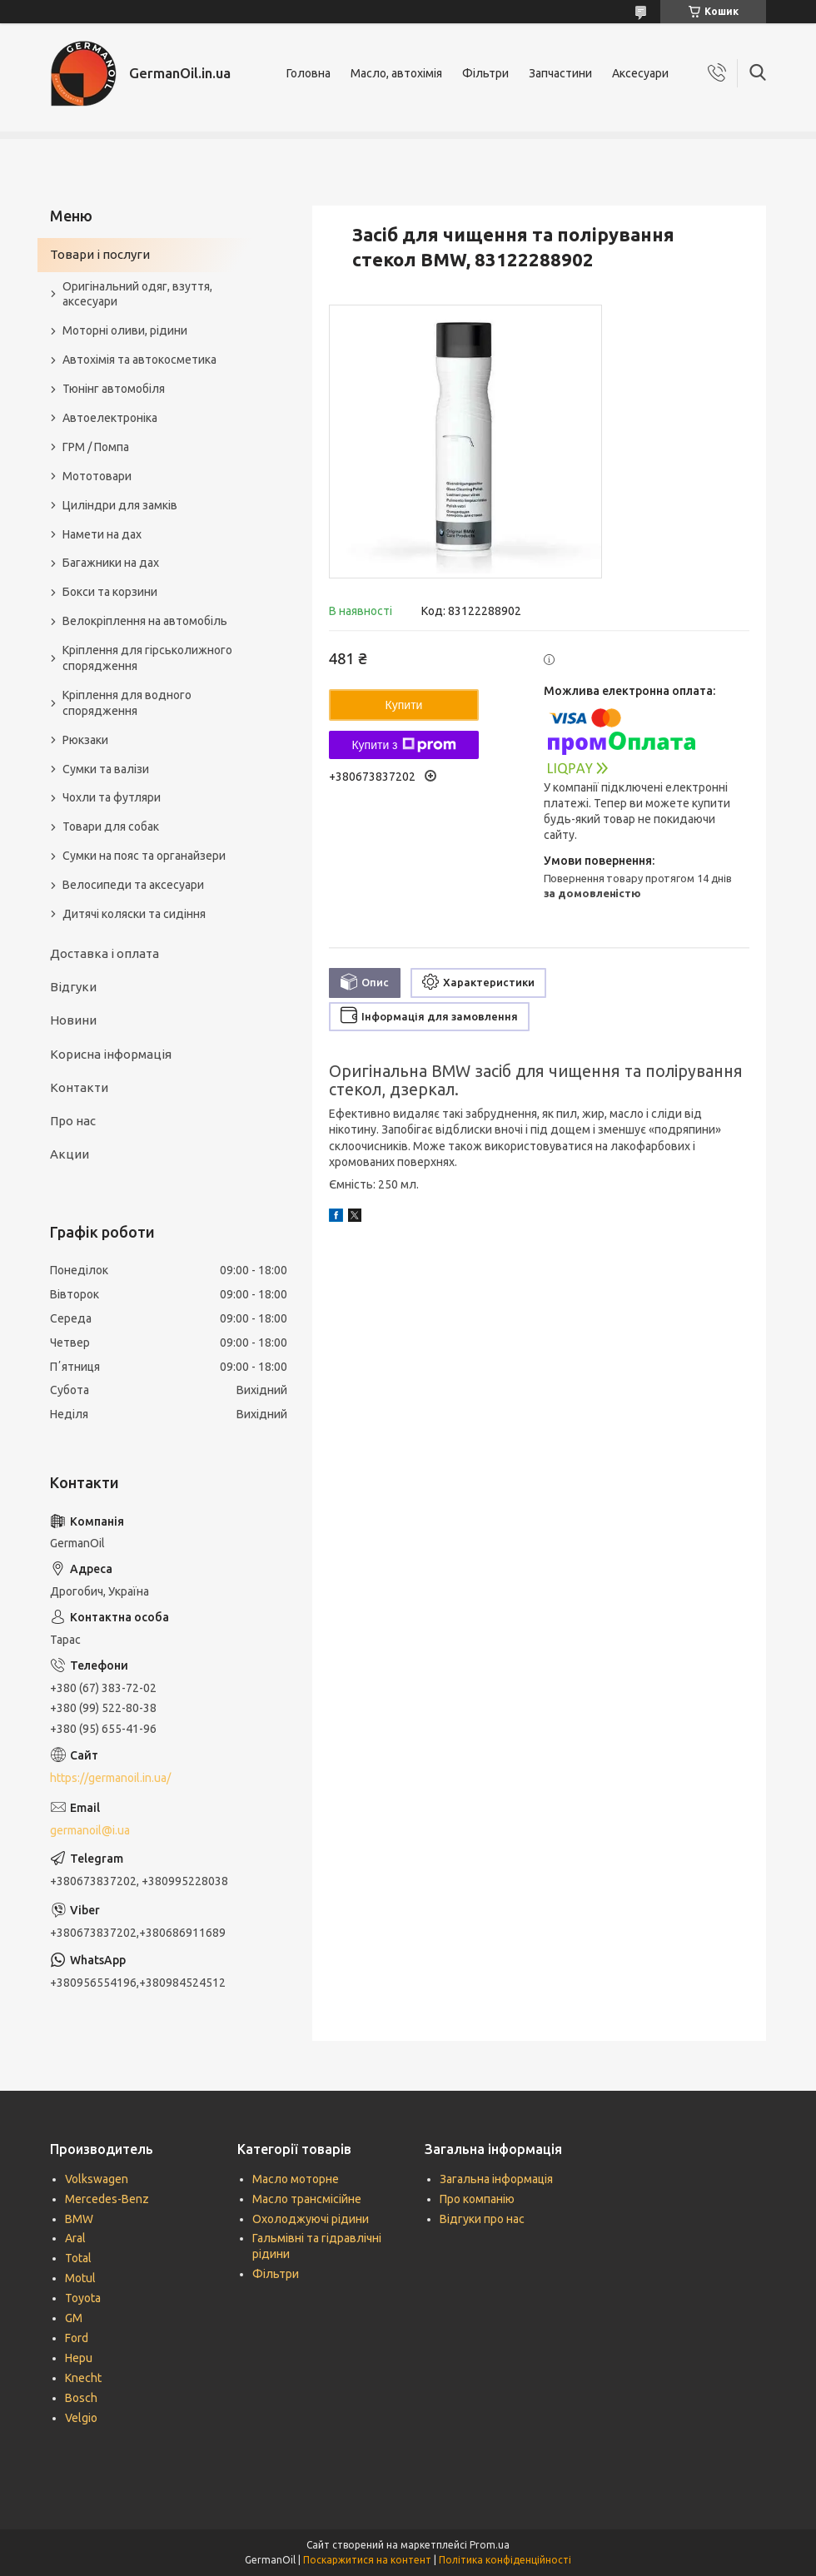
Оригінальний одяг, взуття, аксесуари (137, 294)
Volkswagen (96, 2179)
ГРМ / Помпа (95, 447)
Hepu (78, 2358)
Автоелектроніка (109, 417)
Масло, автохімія (396, 73)
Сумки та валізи (105, 769)
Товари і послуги (100, 254)
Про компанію (477, 2199)
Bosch (81, 2398)
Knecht (83, 2378)
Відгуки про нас (482, 2219)
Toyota (83, 2298)
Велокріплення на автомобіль (144, 621)
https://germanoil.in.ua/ (110, 1777)
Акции (69, 1154)
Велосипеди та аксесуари (133, 884)
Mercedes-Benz (107, 2199)
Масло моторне (295, 2179)
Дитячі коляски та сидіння (134, 914)
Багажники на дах (110, 562)
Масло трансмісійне (306, 2199)
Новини (73, 1020)
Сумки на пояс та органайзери (144, 855)
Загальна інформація (496, 2179)
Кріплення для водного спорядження (127, 702)
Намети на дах (102, 534)
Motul (80, 2278)
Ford (76, 2338)
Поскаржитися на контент (367, 2559)
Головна (308, 73)
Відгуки (73, 987)
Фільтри (485, 73)
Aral (75, 2238)
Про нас (73, 1121)
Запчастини (560, 73)
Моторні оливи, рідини (124, 330)
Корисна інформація (111, 1054)
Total (78, 2258)
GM (73, 2318)
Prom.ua (490, 2544)
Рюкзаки (85, 740)
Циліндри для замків (119, 505)
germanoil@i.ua (90, 1830)
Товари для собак (110, 826)
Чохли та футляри (111, 797)
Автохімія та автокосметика (139, 359)
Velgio (81, 2418)
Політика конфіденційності (505, 2559)
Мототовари (97, 476)
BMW (79, 2219)
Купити (404, 705)
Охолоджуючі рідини (310, 2219)
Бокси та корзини (109, 591)
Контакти (79, 1087)
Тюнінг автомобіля (113, 388)
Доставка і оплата (104, 953)
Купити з (403, 744)
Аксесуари (640, 73)
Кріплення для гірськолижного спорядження (147, 658)
